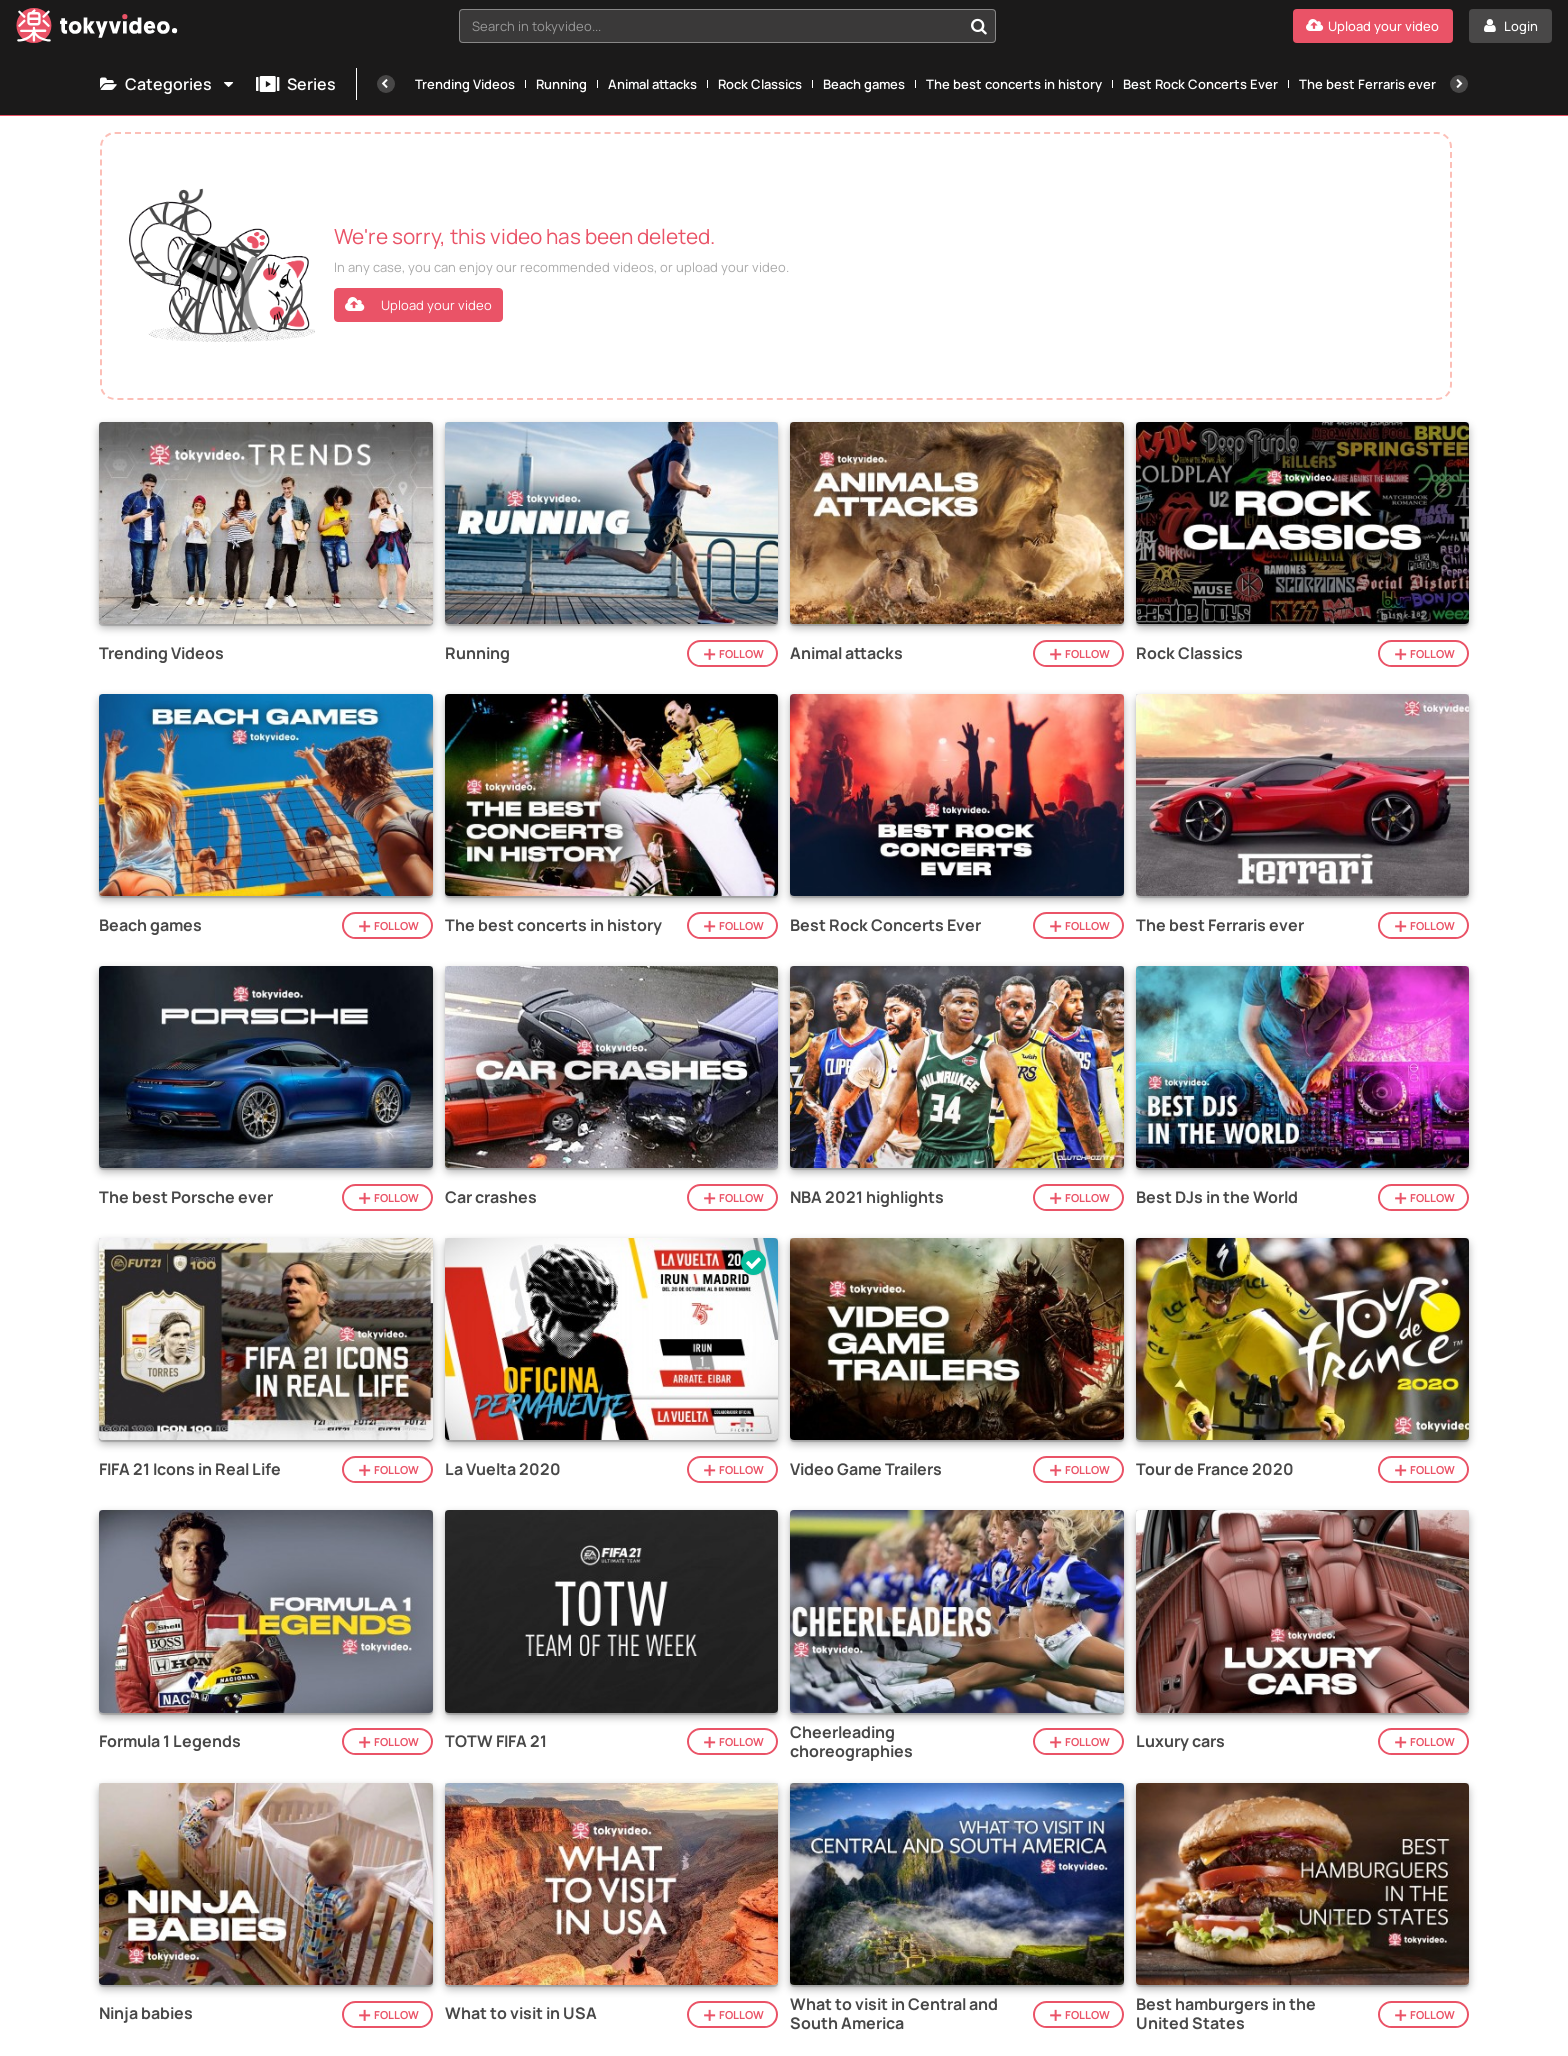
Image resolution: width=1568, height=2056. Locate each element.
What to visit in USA (521, 2013)
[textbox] (711, 26)
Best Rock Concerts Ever (1200, 84)
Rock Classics (760, 84)
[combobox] (728, 26)
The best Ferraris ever (1367, 84)
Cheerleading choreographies (851, 1742)
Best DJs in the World (1217, 1197)
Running (561, 84)
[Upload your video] (1373, 26)
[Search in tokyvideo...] (979, 26)
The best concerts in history (1014, 84)
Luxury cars (1180, 1741)
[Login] (1510, 26)
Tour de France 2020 (1215, 1469)
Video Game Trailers (866, 1469)
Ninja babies (146, 2013)
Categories (168, 84)
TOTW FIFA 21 (496, 1741)
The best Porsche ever (186, 1197)
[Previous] (386, 84)
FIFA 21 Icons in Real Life (190, 1469)
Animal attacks (652, 84)
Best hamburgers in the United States (1226, 2014)
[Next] (1459, 84)
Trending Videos (465, 84)
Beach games (864, 84)
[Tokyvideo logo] (97, 29)
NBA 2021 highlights (867, 1197)
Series (296, 84)
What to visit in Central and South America (894, 2014)
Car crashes (491, 1197)
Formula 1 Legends (170, 1741)
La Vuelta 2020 (503, 1469)
